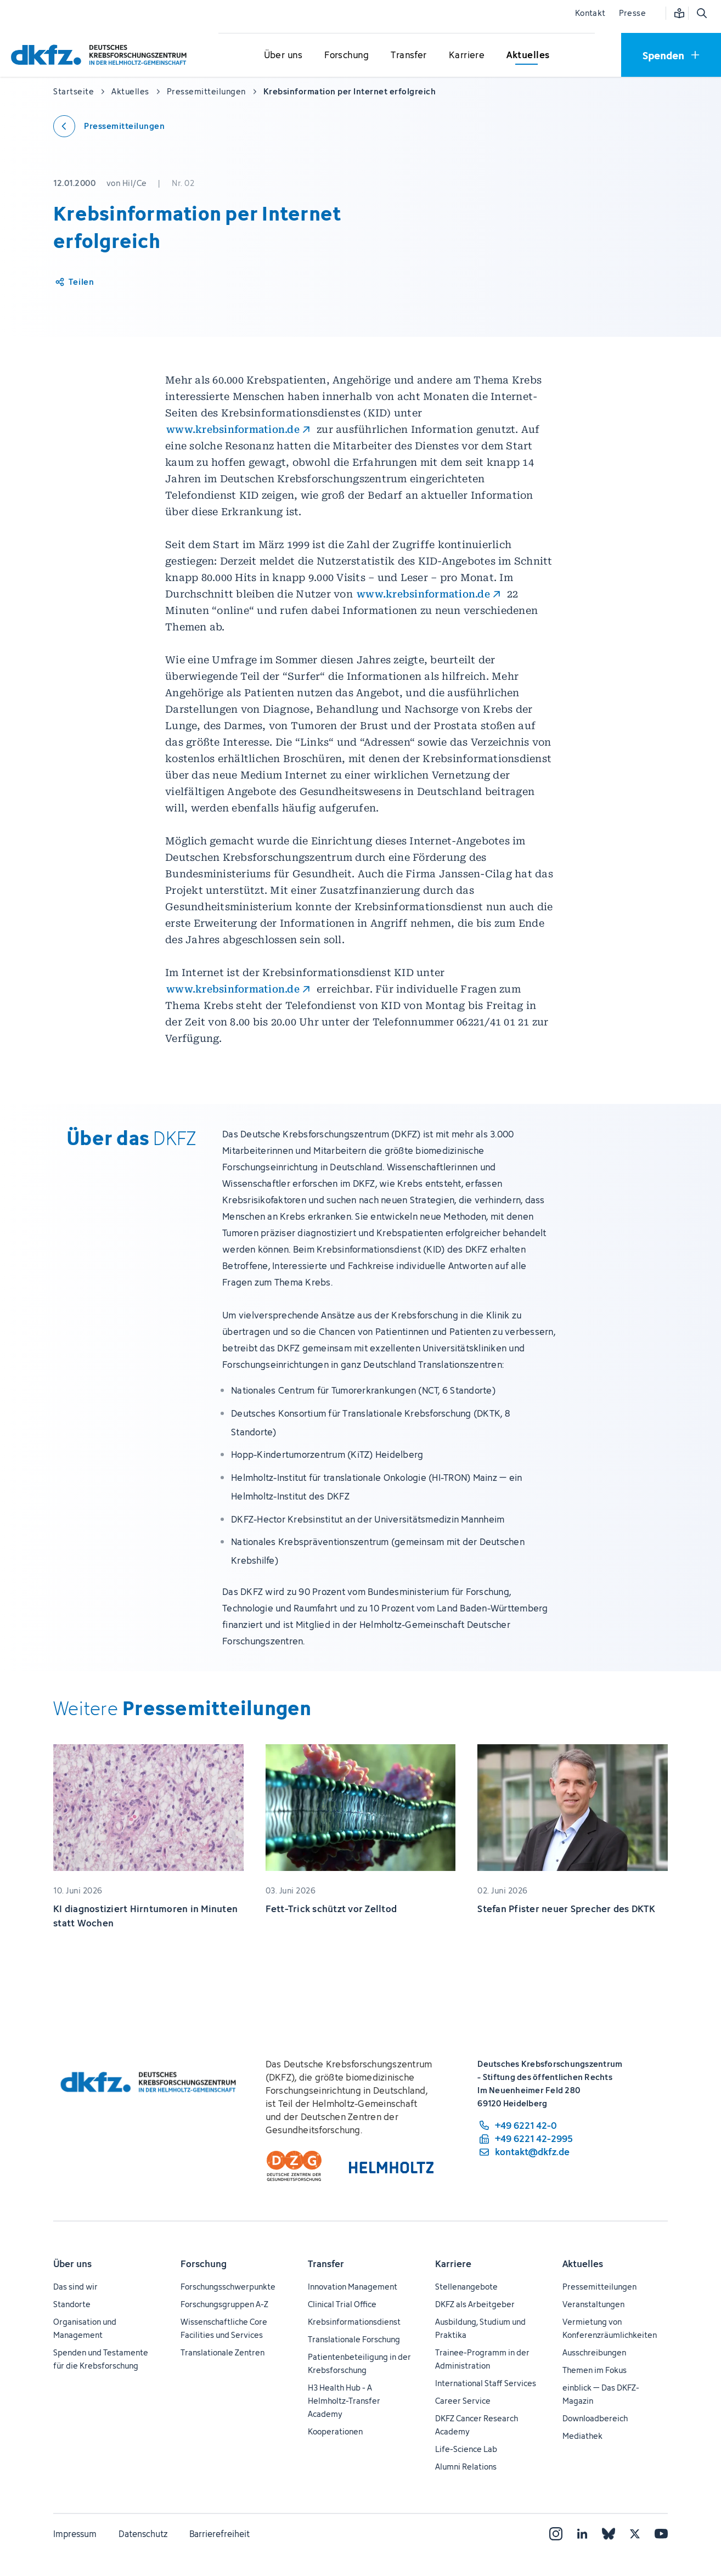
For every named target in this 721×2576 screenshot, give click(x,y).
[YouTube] (661, 2533)
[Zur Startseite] (101, 54)
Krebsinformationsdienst (354, 2321)
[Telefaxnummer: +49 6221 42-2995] (525, 2138)
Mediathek (582, 2436)
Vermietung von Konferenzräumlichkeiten (609, 2328)
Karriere (453, 2264)
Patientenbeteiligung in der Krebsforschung (359, 2363)
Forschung (204, 2264)
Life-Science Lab (466, 2449)
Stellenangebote (466, 2286)
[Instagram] (555, 2533)
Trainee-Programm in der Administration (482, 2359)
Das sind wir (75, 2286)
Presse (632, 13)
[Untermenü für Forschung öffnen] (347, 55)
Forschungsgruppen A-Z (224, 2304)
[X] (634, 2533)
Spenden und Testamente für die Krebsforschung (100, 2359)
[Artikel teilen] (73, 282)
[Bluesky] (608, 2533)
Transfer (326, 2264)
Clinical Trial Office (342, 2304)
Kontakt (590, 13)
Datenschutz (143, 2533)
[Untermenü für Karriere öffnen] (467, 55)
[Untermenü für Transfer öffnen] (409, 55)
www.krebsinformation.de (233, 429)
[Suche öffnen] (701, 13)
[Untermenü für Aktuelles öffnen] (528, 55)
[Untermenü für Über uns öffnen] (283, 55)
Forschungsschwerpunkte (228, 2286)
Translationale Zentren (222, 2352)
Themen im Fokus (594, 2370)
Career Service (463, 2400)
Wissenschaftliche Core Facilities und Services (224, 2328)
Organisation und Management (84, 2328)
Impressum (75, 2533)
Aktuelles (582, 2264)
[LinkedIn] (582, 2533)
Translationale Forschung (354, 2339)
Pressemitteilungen (599, 2286)
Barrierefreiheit (219, 2533)
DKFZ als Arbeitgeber (475, 2304)
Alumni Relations (466, 2466)
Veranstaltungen (593, 2304)
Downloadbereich (595, 2418)
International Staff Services (485, 2383)
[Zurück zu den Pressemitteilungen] (109, 126)
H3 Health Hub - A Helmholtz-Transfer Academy (344, 2400)
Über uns (72, 2264)
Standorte (72, 2304)
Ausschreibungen (594, 2352)
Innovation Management (352, 2286)
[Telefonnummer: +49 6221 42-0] (525, 2125)
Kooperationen (335, 2431)
